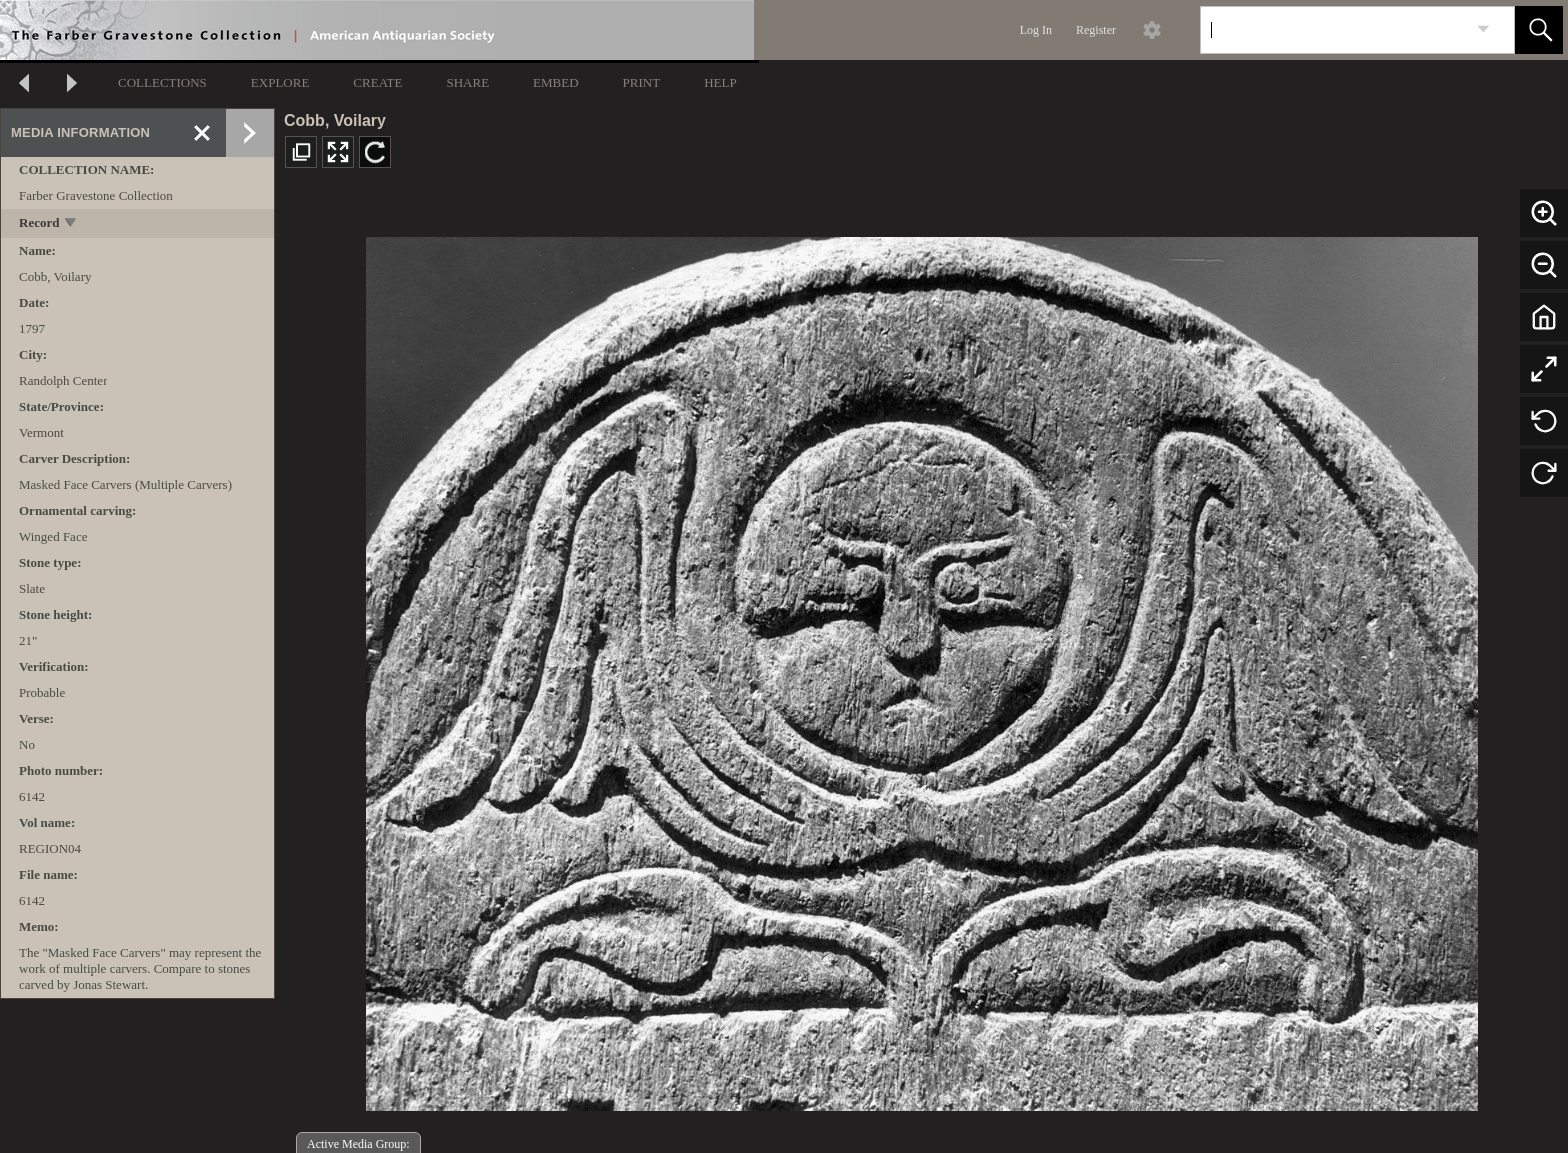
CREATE (377, 82)
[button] (1539, 30)
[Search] (1334, 30)
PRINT (642, 82)
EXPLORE (280, 82)
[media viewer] (921, 668)
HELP (720, 82)
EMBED (556, 82)
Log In (1036, 30)
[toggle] (71, 224)
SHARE (467, 82)
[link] (1483, 29)
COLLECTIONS (162, 82)
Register (1096, 30)
